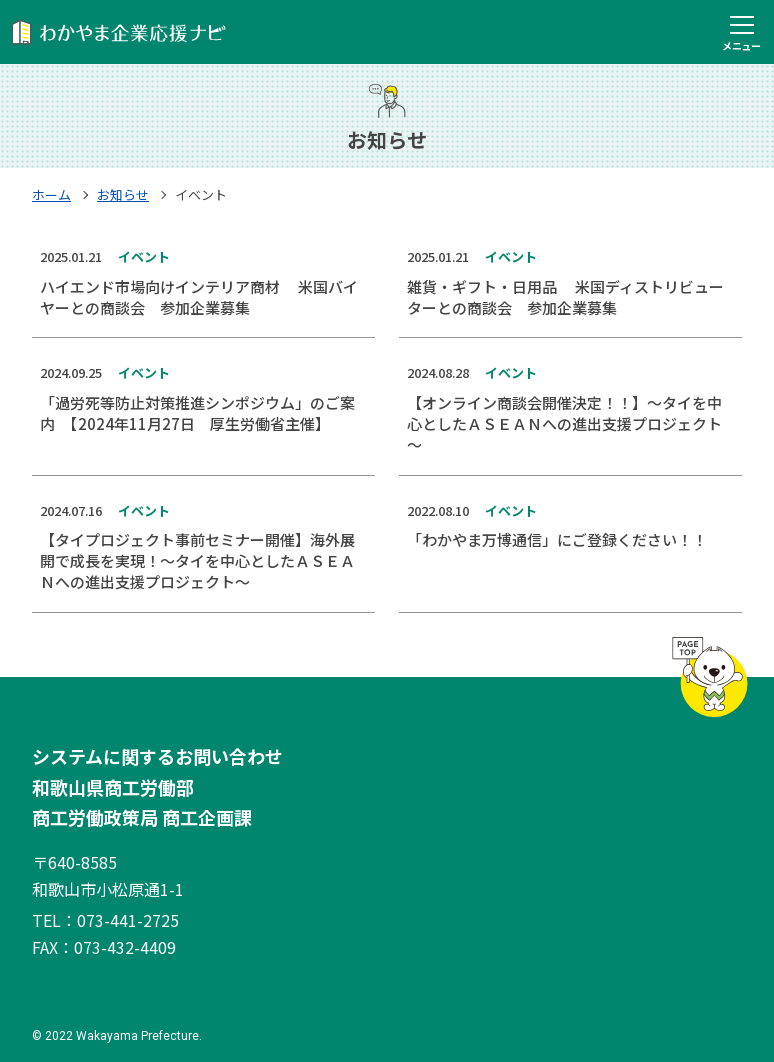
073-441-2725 (128, 920)
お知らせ (123, 194)
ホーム (51, 194)
